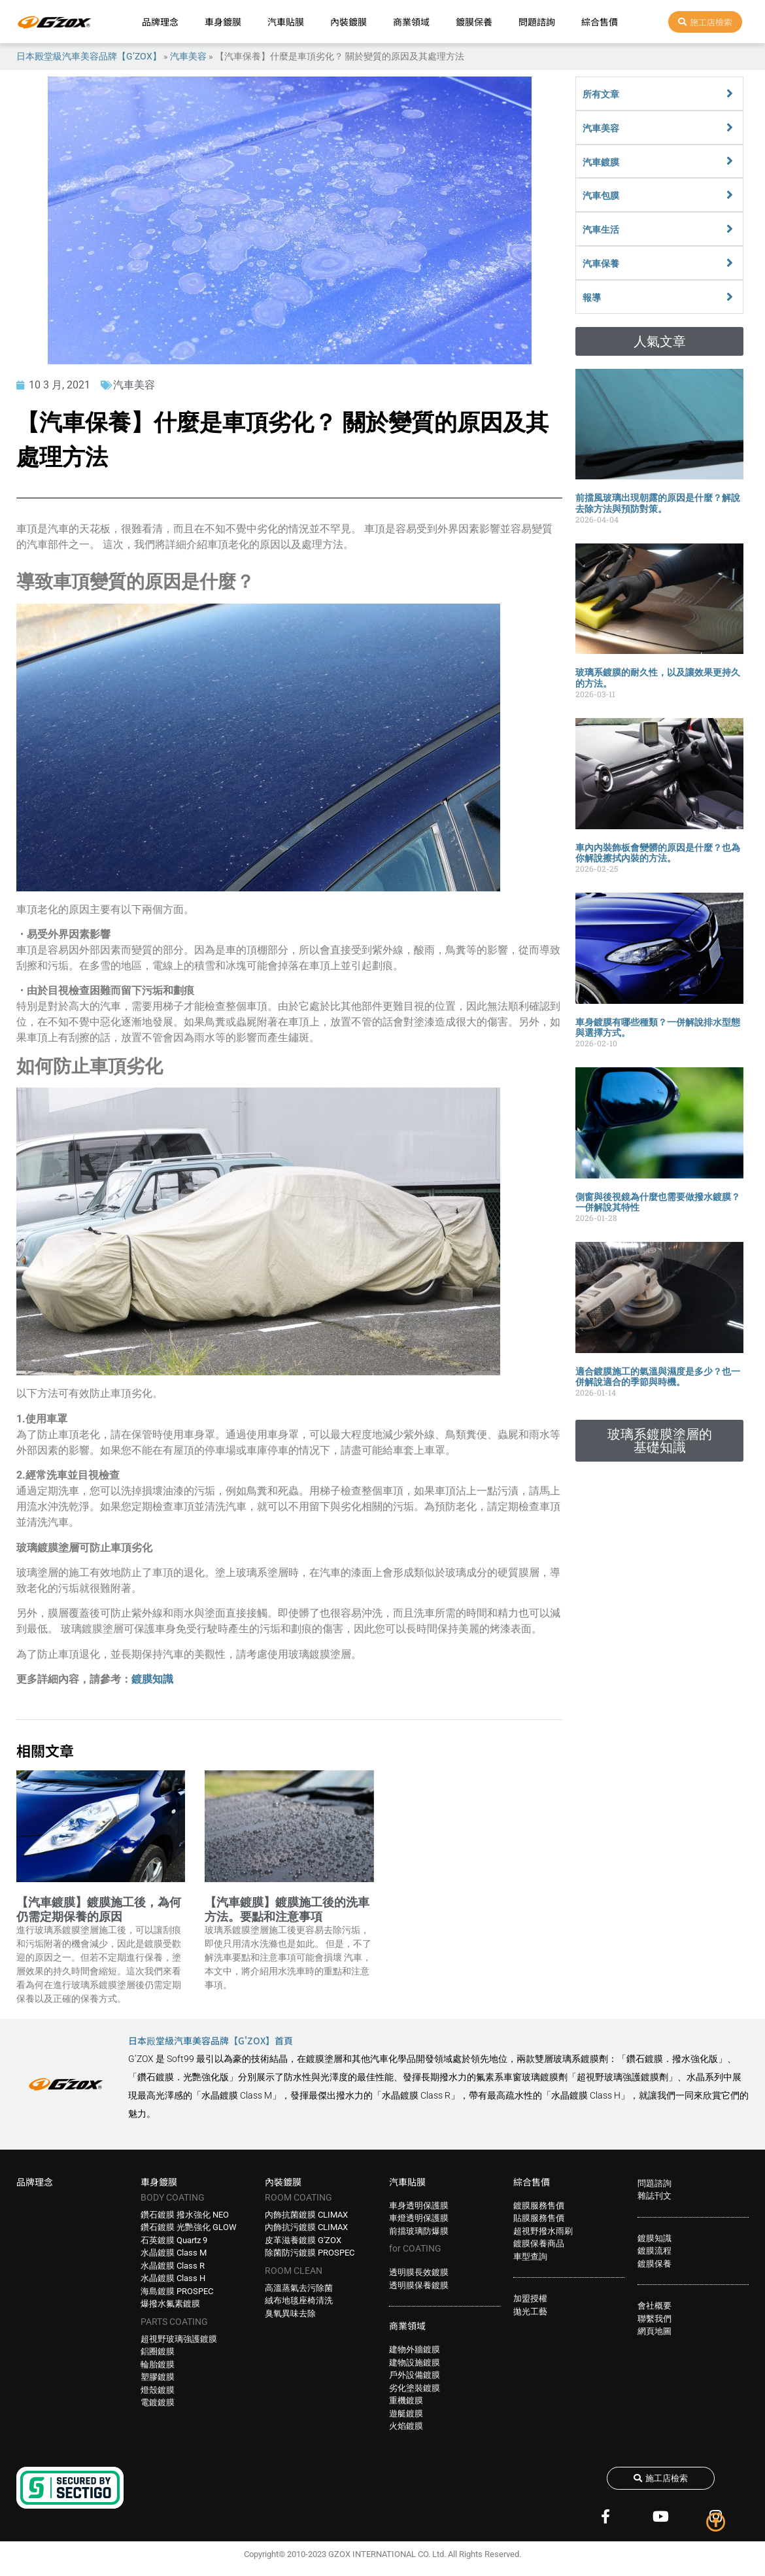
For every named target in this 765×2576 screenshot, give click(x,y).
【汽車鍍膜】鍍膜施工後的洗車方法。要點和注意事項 (287, 1909)
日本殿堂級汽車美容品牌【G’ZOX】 (89, 56)
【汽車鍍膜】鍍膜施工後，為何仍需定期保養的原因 (98, 1909)
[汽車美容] (729, 127)
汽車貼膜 (285, 21)
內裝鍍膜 (348, 21)
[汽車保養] (729, 262)
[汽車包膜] (729, 194)
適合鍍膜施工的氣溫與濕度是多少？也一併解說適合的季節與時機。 (657, 1377)
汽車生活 (601, 229)
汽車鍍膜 (601, 162)
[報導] (729, 296)
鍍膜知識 (152, 1679)
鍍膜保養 (474, 21)
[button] (659, 341)
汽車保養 (601, 263)
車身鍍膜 (223, 21)
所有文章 (601, 94)
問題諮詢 (536, 21)
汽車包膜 (601, 195)
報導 (592, 297)
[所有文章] (729, 93)
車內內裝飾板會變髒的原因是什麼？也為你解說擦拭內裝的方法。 (657, 853)
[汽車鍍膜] (729, 160)
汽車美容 (188, 56)
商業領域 (411, 21)
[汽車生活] (729, 228)
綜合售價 (599, 21)
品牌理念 (160, 21)
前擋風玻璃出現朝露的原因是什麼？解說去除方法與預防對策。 (657, 503)
